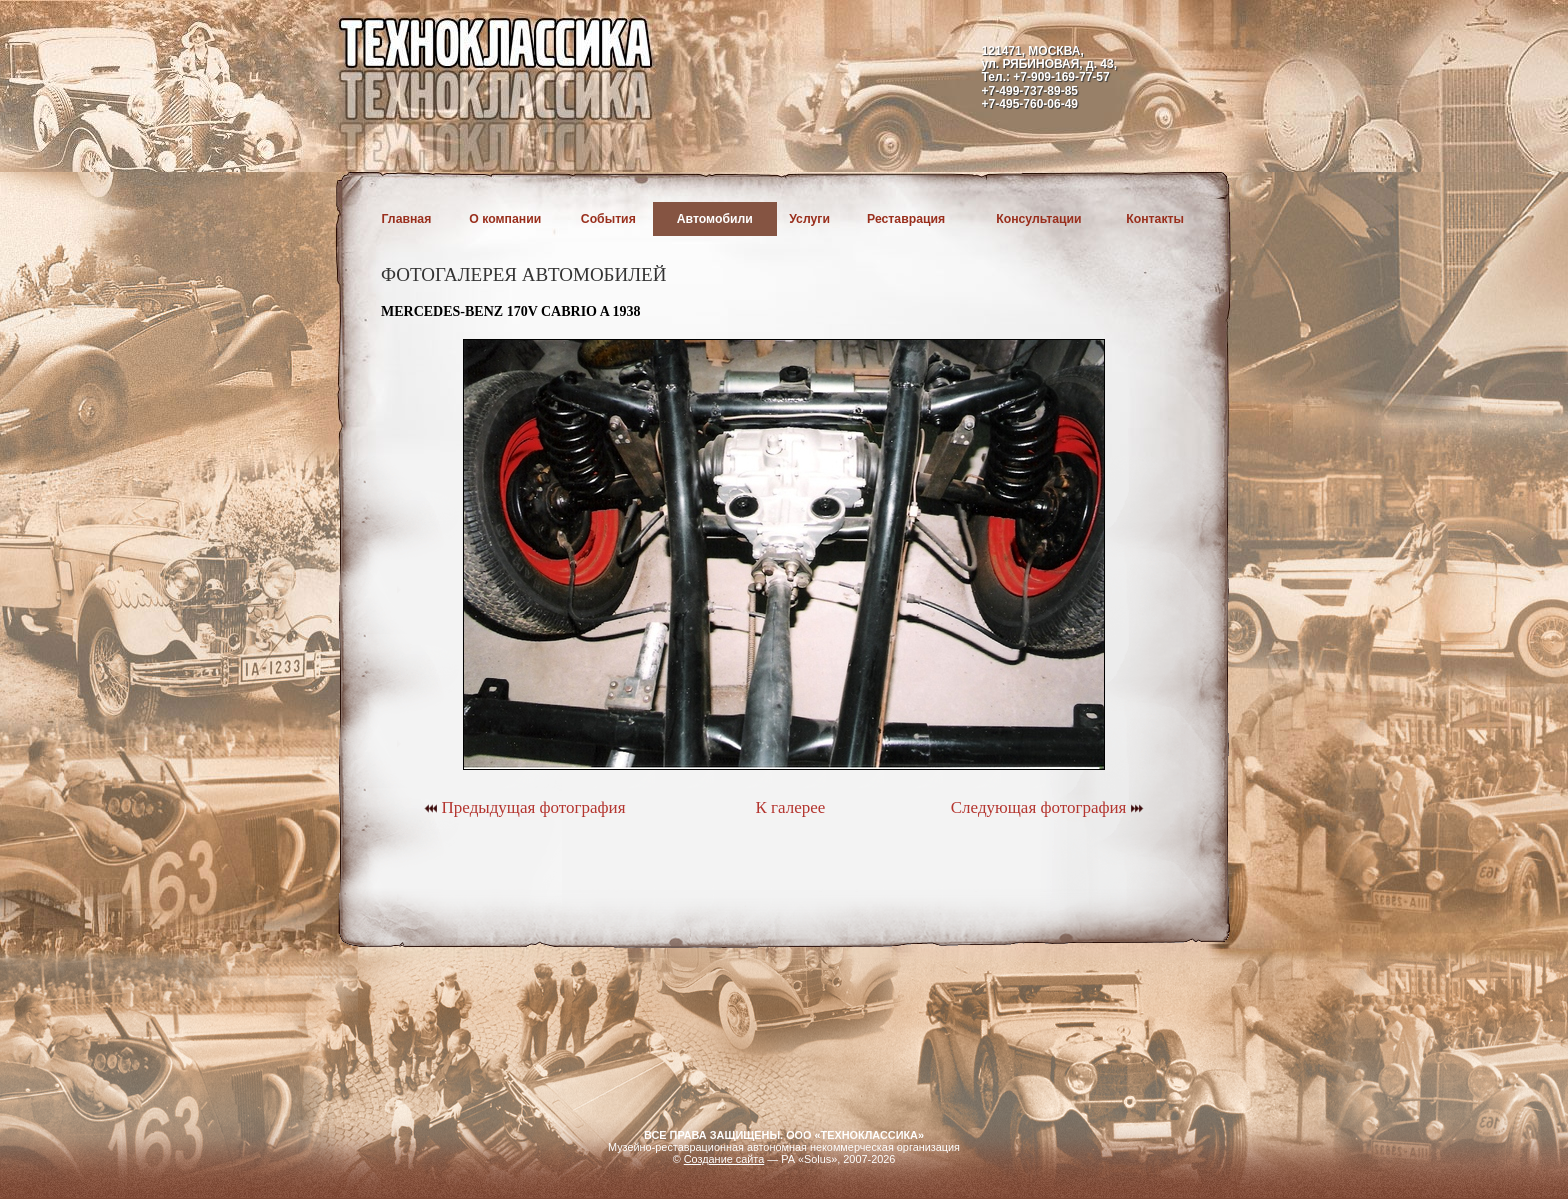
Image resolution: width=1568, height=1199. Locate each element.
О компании (505, 219)
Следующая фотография (1047, 807)
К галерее (790, 807)
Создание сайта (724, 1159)
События (608, 219)
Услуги (809, 219)
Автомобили (715, 219)
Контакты (1155, 219)
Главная (407, 219)
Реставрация (906, 219)
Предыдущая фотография (524, 807)
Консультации (1038, 219)
